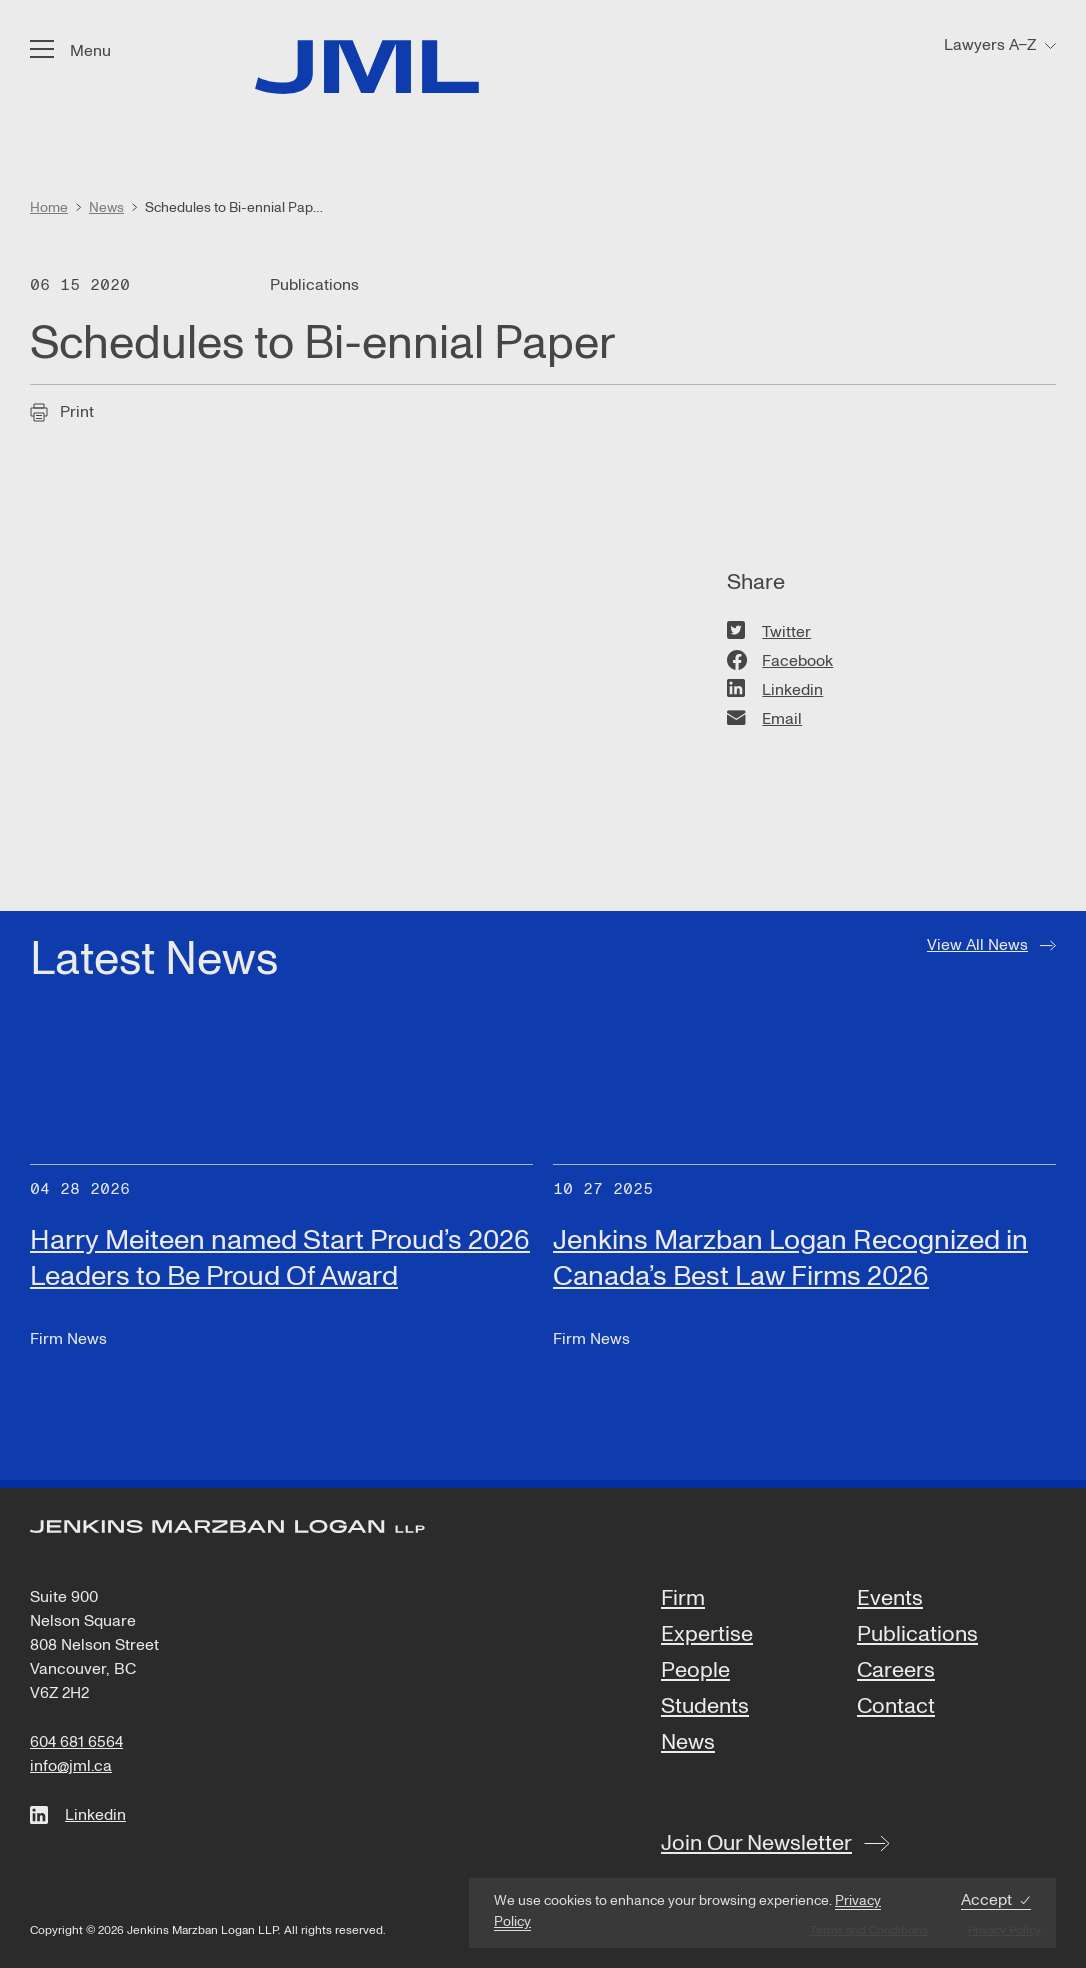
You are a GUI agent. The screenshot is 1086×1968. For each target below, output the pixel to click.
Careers (896, 1671)
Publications (917, 1635)
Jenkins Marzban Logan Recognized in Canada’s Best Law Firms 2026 (790, 1258)
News (688, 1743)
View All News (977, 945)
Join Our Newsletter (756, 1843)
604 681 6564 (76, 1742)
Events (890, 1599)
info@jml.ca (71, 1766)
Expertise (707, 1635)
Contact (896, 1707)
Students (705, 1707)
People (695, 1671)
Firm (683, 1599)
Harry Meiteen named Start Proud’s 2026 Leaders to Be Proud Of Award (280, 1258)
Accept (986, 1900)
